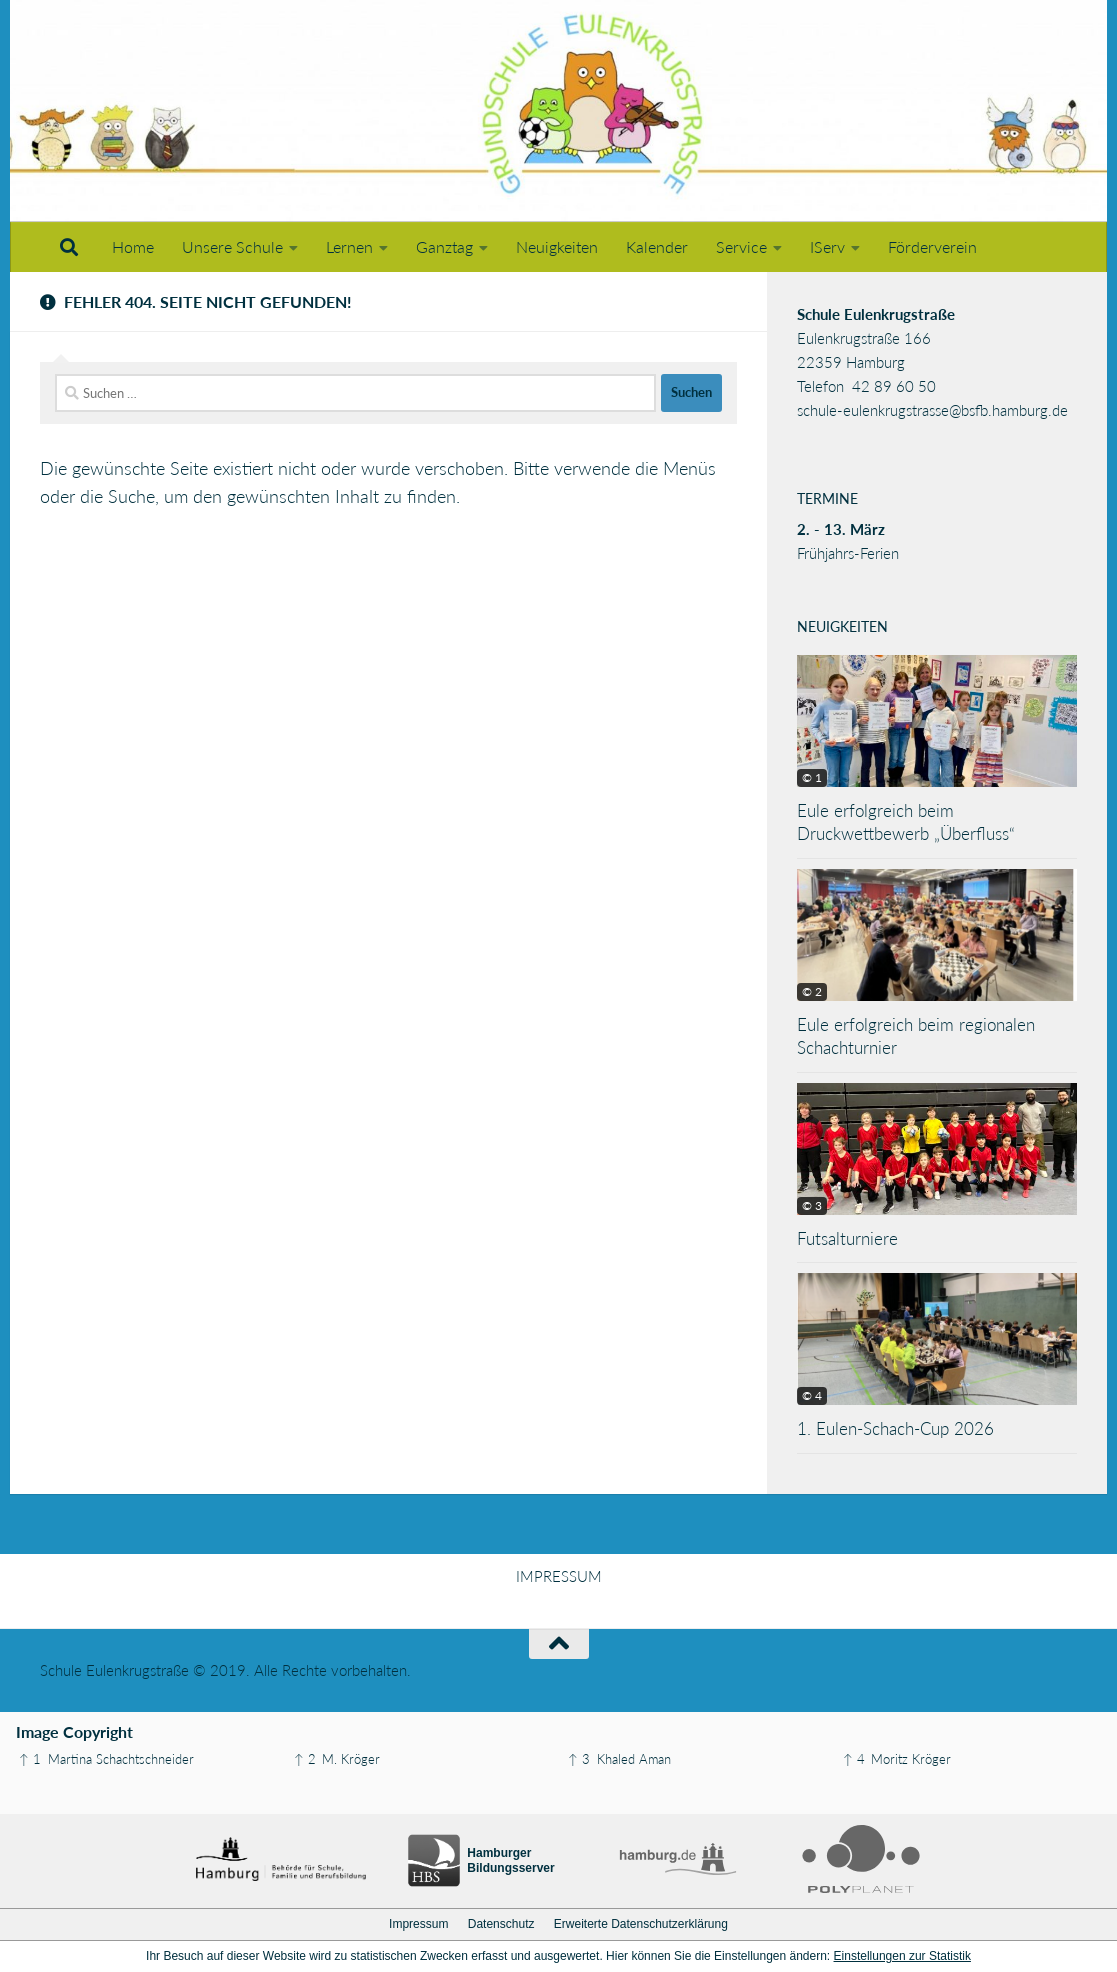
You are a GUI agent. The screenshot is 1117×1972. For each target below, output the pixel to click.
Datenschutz (501, 1924)
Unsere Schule (232, 246)
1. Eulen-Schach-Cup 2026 (895, 1428)
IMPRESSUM (559, 1576)
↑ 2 (305, 1759)
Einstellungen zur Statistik (902, 1956)
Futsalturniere (847, 1238)
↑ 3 (579, 1759)
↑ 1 (30, 1759)
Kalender (657, 246)
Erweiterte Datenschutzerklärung (641, 1924)
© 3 (812, 1205)
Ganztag (444, 246)
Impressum (418, 1924)
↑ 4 (854, 1759)
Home (133, 246)
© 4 (812, 1395)
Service (741, 246)
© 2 (812, 991)
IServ (827, 246)
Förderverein (932, 246)
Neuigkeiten (557, 246)
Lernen (349, 246)
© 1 (812, 777)
